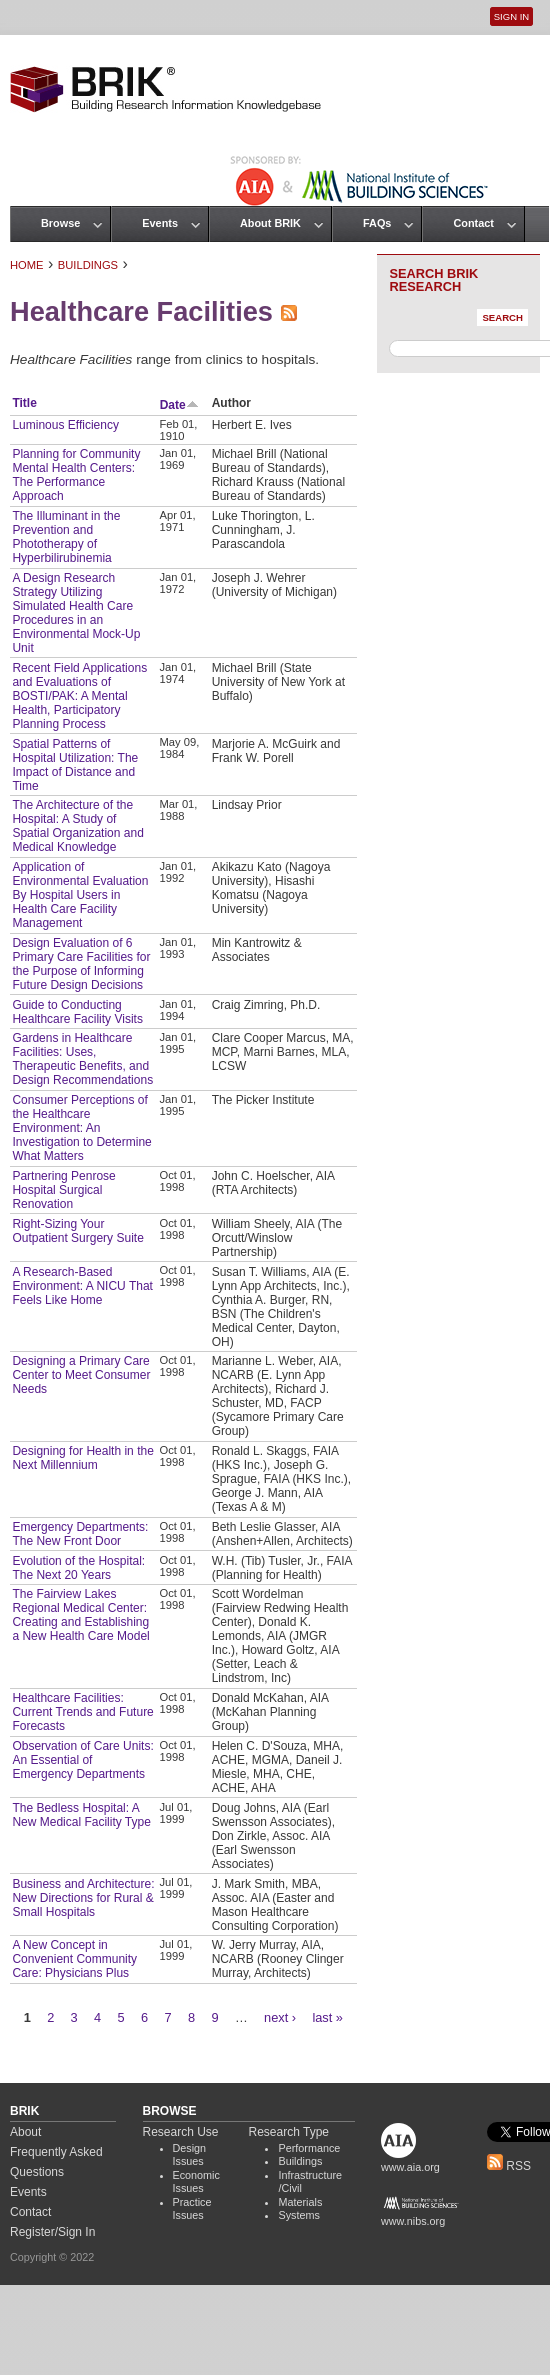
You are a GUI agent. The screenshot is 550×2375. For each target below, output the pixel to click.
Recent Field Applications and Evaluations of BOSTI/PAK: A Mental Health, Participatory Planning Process (79, 696)
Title (24, 403)
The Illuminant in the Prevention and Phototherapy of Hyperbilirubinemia (66, 537)
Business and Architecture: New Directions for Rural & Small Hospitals (83, 1898)
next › (280, 2017)
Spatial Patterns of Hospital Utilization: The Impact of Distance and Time (75, 765)
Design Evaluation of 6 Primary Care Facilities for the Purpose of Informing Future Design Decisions (81, 964)
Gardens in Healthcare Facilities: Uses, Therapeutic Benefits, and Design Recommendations (82, 1059)
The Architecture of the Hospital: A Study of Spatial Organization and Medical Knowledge (77, 826)
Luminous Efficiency (65, 425)
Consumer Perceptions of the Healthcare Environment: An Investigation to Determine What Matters (81, 1128)
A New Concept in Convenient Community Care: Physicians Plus (74, 1959)
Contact (473, 223)
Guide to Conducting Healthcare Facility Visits (77, 1012)
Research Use (181, 2132)
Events (160, 223)
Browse (60, 223)
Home (27, 265)
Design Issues (190, 2155)
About (25, 2132)
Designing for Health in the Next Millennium (82, 1458)
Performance (309, 2148)
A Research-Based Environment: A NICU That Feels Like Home (82, 1286)
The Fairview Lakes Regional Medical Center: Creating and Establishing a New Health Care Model (80, 1615)
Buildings (88, 265)
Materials (300, 2202)
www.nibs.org (413, 2221)
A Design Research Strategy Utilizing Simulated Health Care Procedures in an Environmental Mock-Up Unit (76, 613)
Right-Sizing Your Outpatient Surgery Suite (77, 1231)
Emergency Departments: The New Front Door (80, 1534)
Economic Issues (196, 2182)
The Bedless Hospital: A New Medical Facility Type (81, 1815)
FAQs (377, 223)
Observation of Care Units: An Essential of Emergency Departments (82, 1760)
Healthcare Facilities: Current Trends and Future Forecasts (82, 1712)
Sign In (511, 16)
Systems (298, 2215)
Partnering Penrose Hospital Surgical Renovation (63, 1190)
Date (179, 405)
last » (327, 2017)
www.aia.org (410, 2167)
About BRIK (270, 223)
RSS (509, 2166)
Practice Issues (192, 2209)
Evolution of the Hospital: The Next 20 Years (78, 1568)
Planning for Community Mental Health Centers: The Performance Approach (76, 475)
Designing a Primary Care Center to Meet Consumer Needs (81, 1375)
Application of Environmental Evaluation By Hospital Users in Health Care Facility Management (80, 895)
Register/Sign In (52, 2232)
